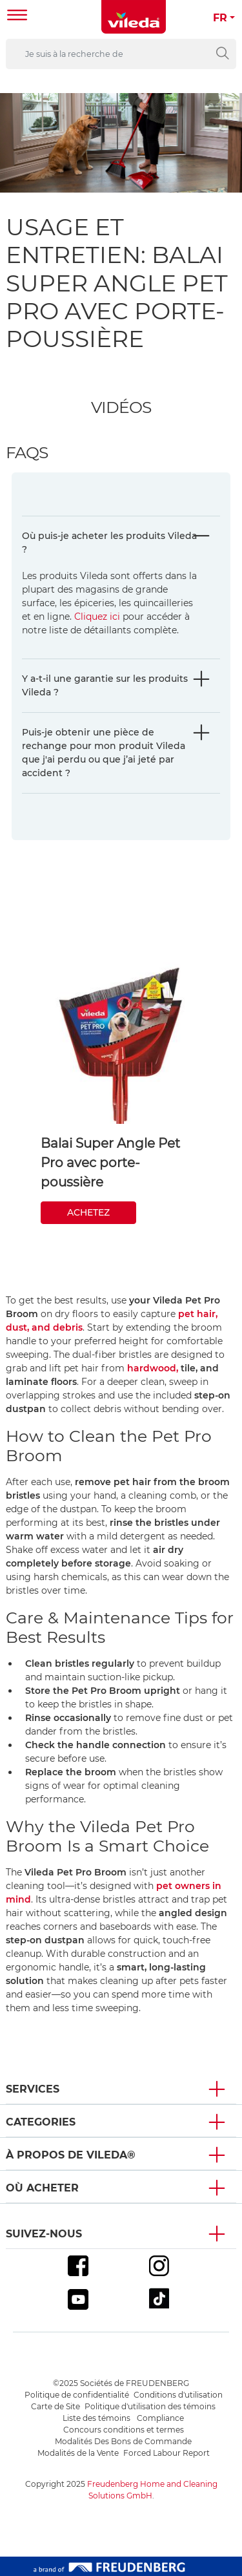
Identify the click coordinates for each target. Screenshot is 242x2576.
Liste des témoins (97, 2418)
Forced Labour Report (166, 2453)
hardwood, (152, 1368)
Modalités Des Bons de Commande (123, 2441)
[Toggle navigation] (17, 16)
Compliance (160, 2418)
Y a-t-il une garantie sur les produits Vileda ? (105, 685)
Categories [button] (41, 2122)
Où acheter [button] (42, 2188)
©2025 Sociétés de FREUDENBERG (121, 2383)
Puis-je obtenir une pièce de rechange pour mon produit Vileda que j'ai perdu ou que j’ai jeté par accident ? (103, 752)
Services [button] (32, 2089)
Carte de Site (55, 2406)
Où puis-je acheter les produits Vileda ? (109, 542)
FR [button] (220, 18)
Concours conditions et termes (123, 2429)
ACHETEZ (88, 1212)
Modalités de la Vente (78, 2453)
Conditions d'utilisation (178, 2395)
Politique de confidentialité (77, 2395)
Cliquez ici (97, 616)
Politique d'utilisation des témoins (150, 2406)
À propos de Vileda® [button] (71, 2155)
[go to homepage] (133, 17)
